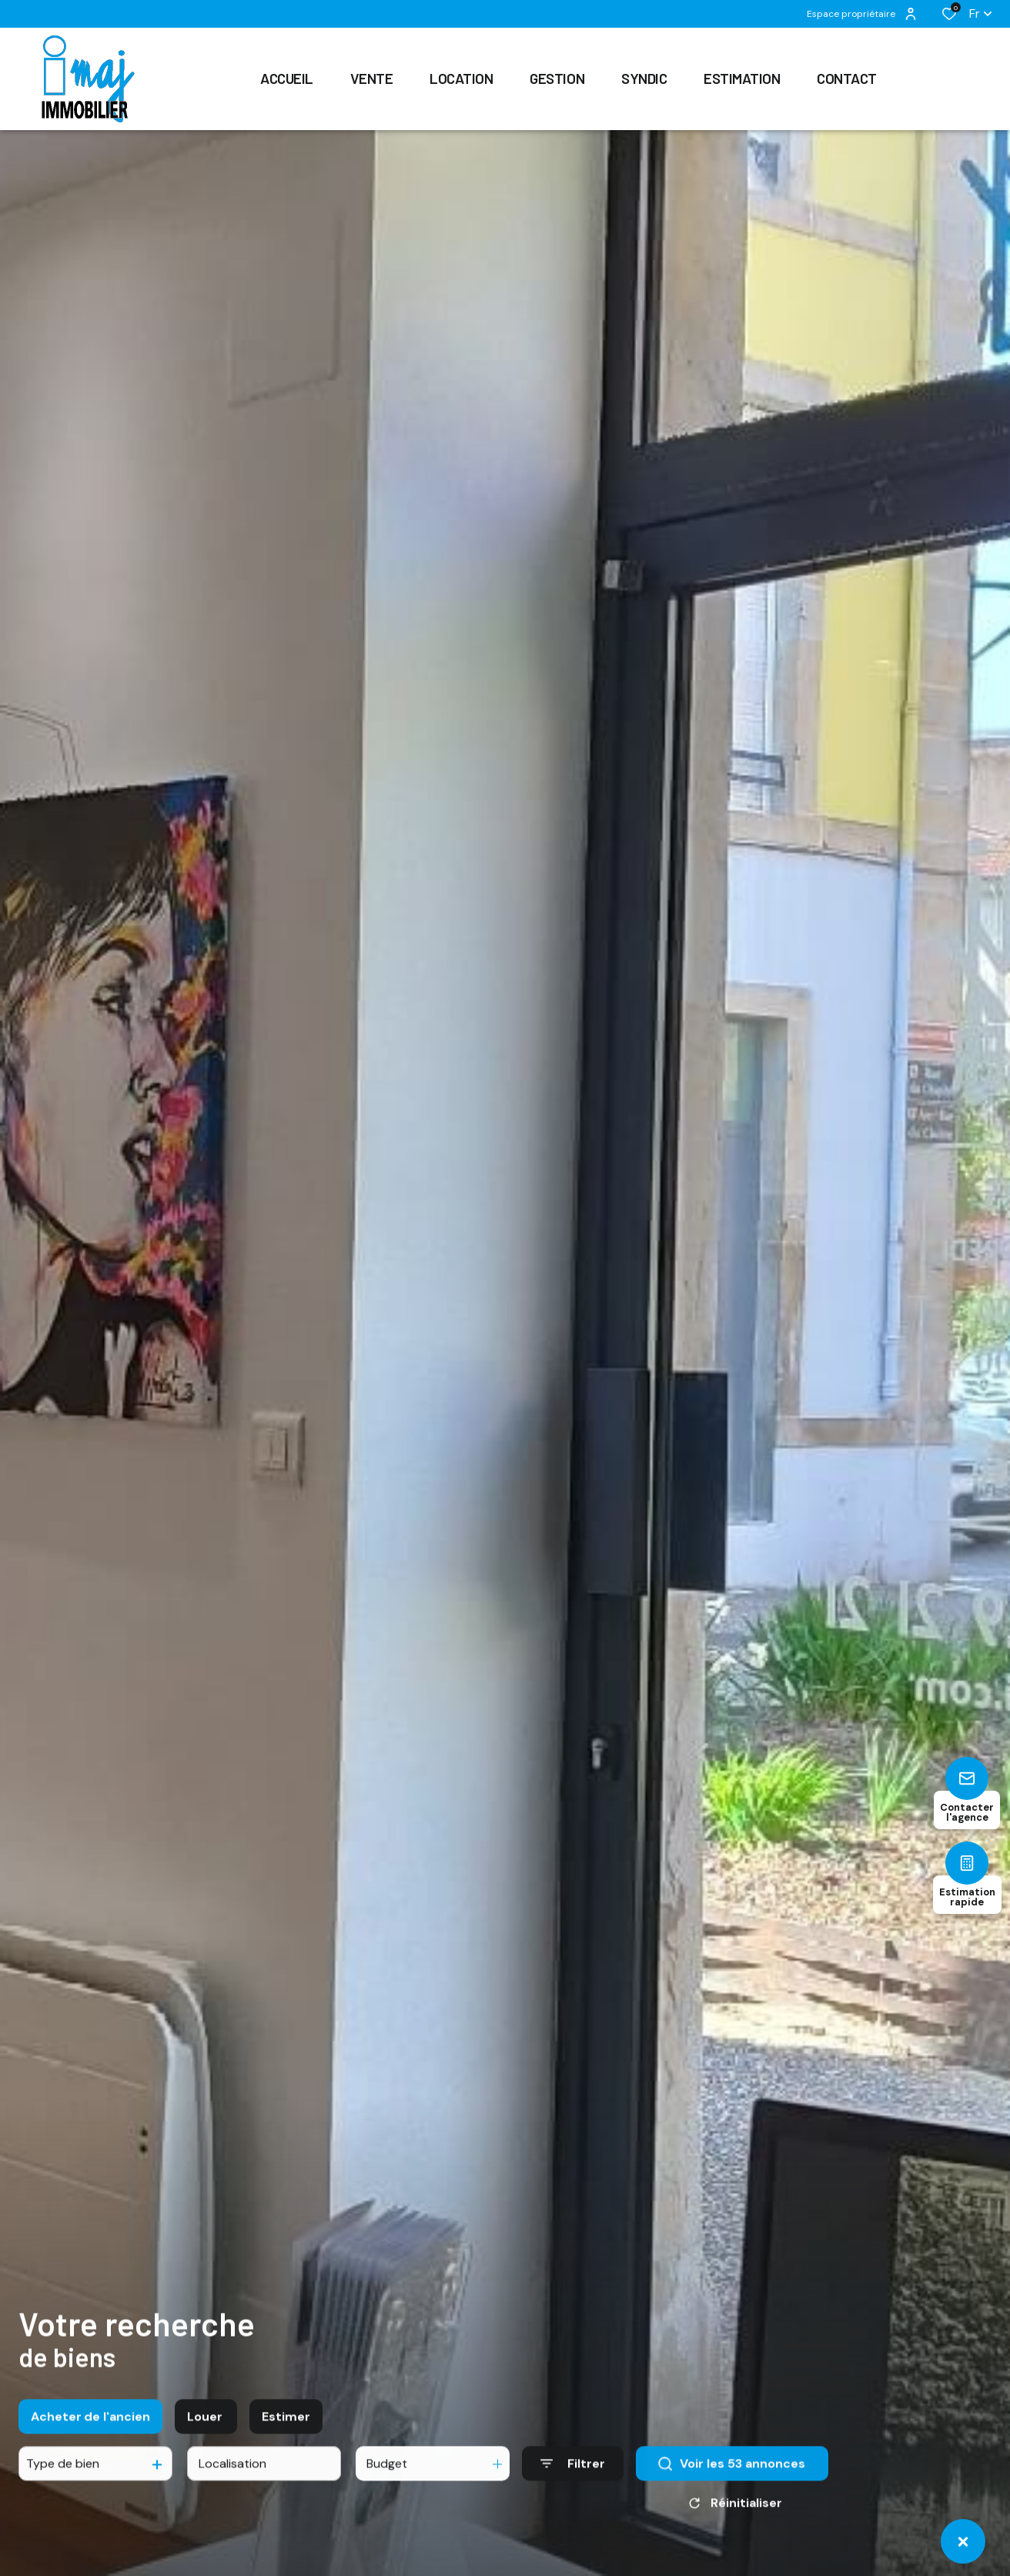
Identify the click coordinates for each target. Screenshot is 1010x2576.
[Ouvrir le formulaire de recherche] (573, 2494)
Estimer (286, 2446)
